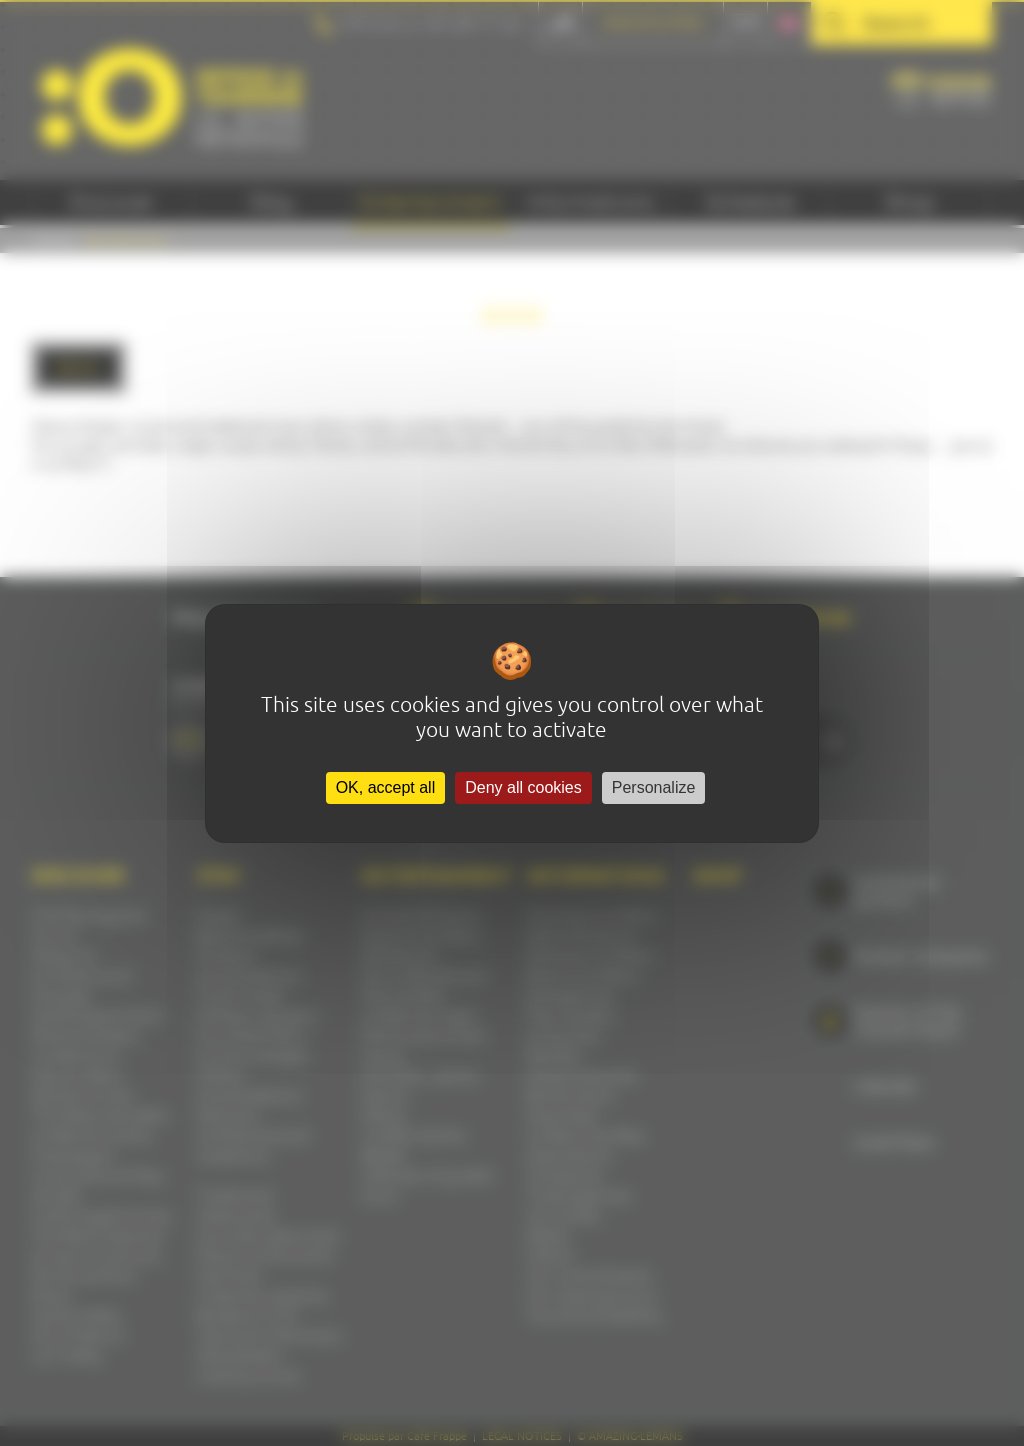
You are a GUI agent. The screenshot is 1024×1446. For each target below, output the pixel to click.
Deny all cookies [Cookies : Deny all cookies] (523, 787)
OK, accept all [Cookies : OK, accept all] (386, 787)
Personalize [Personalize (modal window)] (654, 787)
